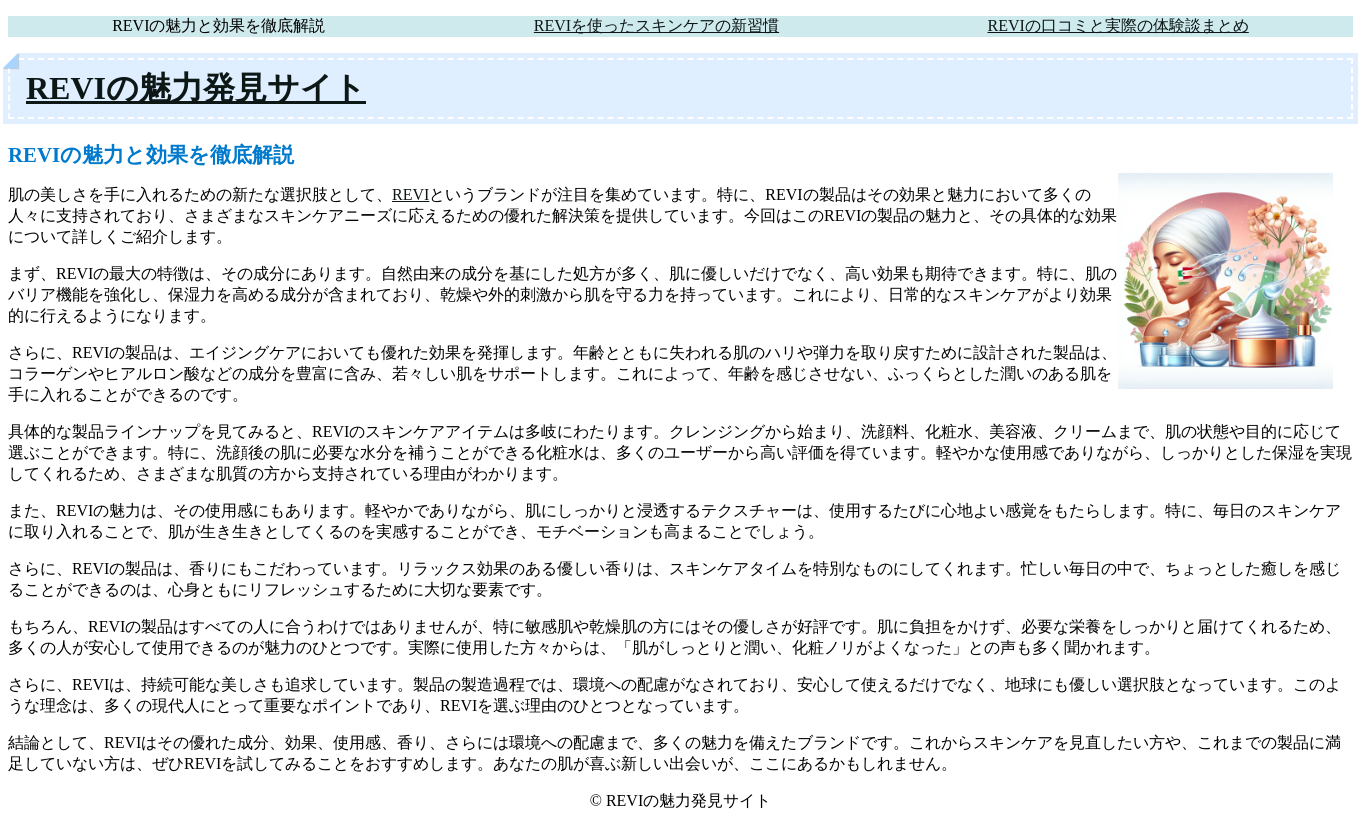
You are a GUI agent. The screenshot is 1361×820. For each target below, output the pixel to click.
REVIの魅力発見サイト (196, 88)
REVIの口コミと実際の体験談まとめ (1117, 25)
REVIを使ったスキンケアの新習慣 (656, 25)
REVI (410, 194)
